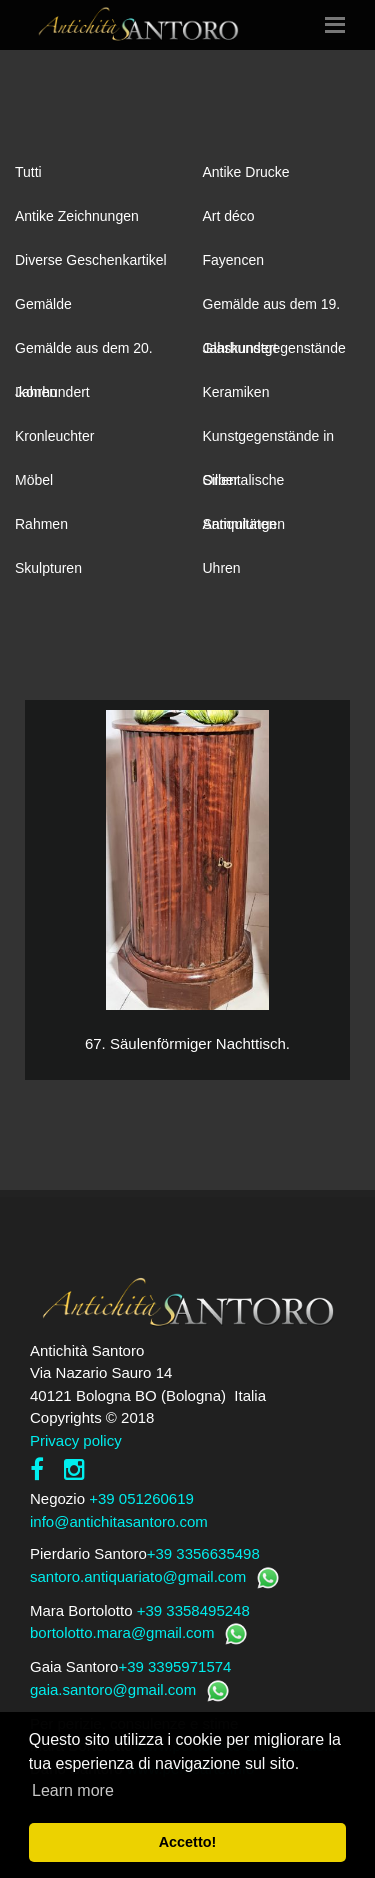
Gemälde (43, 304)
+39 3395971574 (174, 1666)
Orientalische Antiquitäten (244, 487)
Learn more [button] (73, 1790)
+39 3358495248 (193, 1610)
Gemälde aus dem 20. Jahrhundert (84, 355)
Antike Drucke (246, 172)
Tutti (28, 172)
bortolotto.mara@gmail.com (122, 1632)
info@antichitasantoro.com (119, 1521)
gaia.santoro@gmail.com (113, 1689)
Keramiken (236, 392)
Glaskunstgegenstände (274, 348)
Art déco (229, 216)
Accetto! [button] (188, 1842)
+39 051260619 (141, 1498)
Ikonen (36, 392)
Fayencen (233, 260)
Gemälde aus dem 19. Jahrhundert (272, 311)
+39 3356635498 (203, 1553)
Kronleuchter (54, 436)
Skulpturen (48, 568)
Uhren (222, 568)
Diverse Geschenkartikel (91, 260)
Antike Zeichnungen (77, 216)
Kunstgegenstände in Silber (269, 443)
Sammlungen (244, 524)
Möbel (34, 480)
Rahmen (41, 524)
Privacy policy (76, 1440)
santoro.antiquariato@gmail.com (138, 1576)
